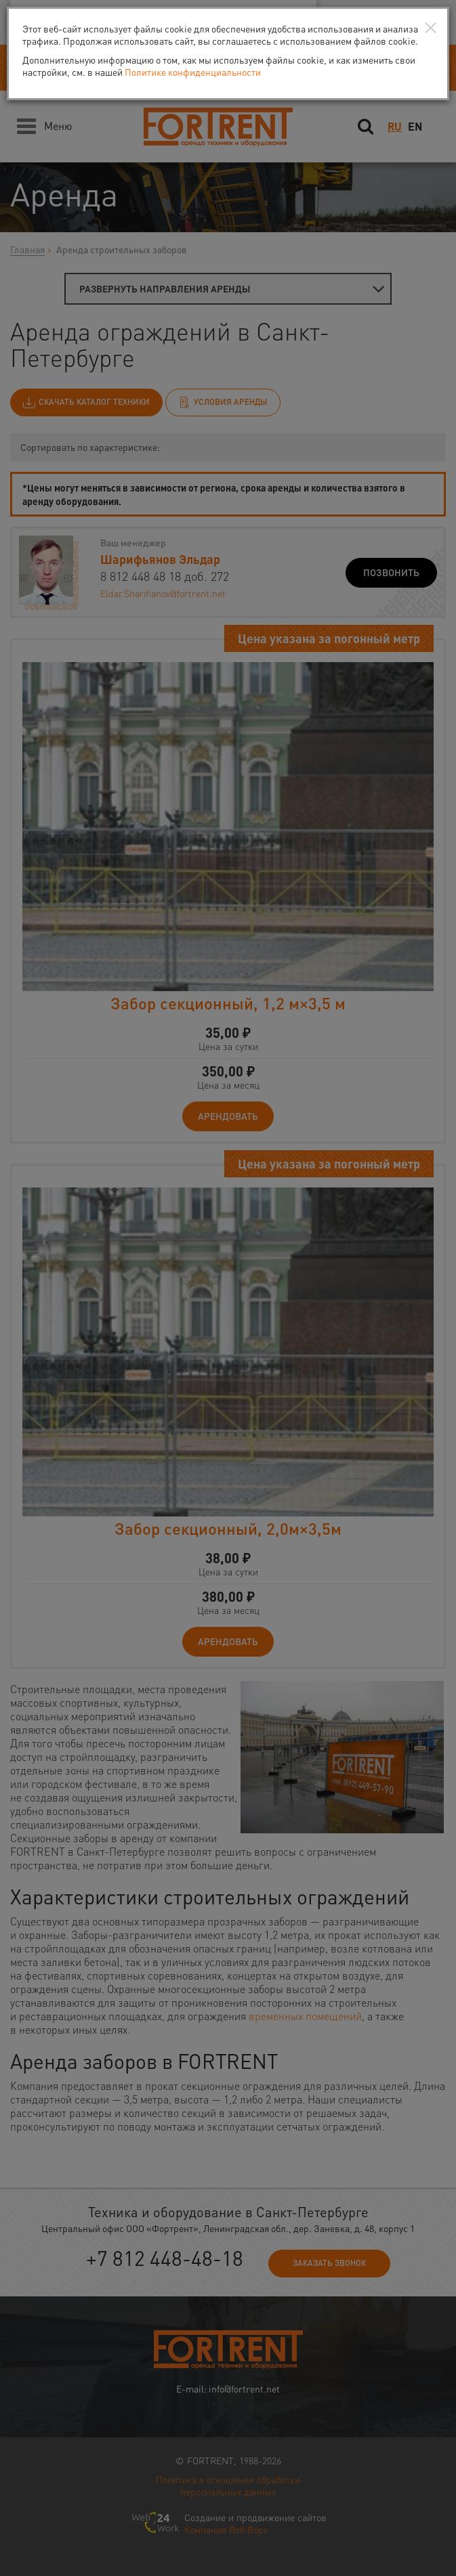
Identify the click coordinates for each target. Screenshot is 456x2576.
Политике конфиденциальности (193, 72)
